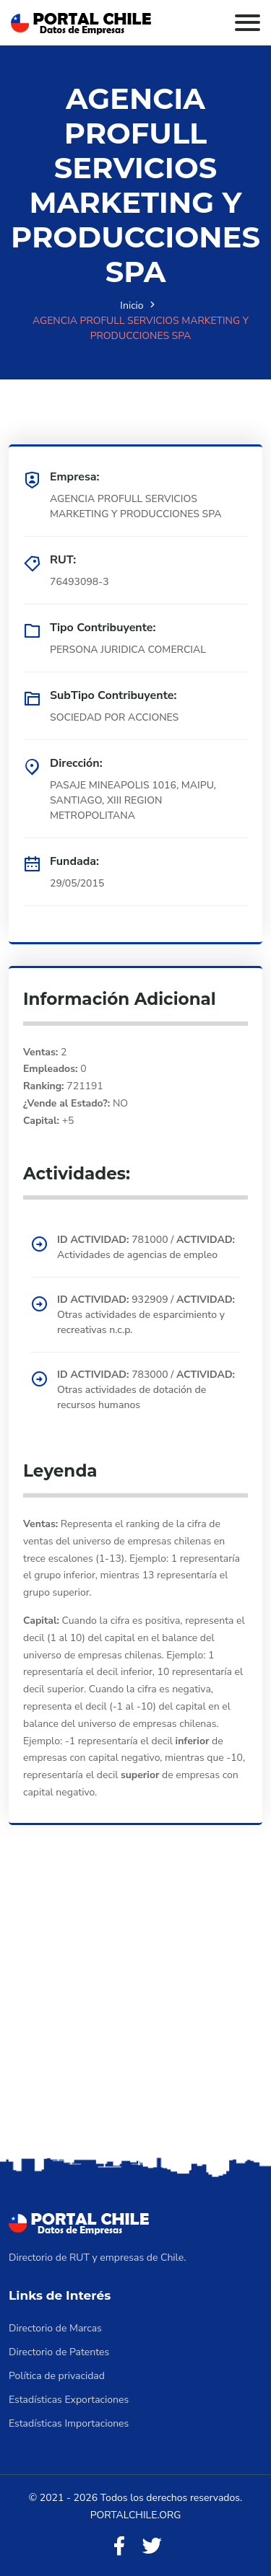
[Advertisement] (135, 2011)
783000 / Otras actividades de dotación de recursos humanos (146, 1390)
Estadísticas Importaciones (69, 2423)
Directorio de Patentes (59, 2352)
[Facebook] (119, 2546)
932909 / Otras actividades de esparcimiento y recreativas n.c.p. (146, 1315)
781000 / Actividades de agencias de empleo (146, 1247)
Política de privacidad (57, 2376)
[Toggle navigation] (247, 22)
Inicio (131, 305)
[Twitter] (151, 2546)
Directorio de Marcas (55, 2328)
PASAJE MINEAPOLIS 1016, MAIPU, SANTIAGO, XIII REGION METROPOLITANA (133, 800)
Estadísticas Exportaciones (69, 2399)
